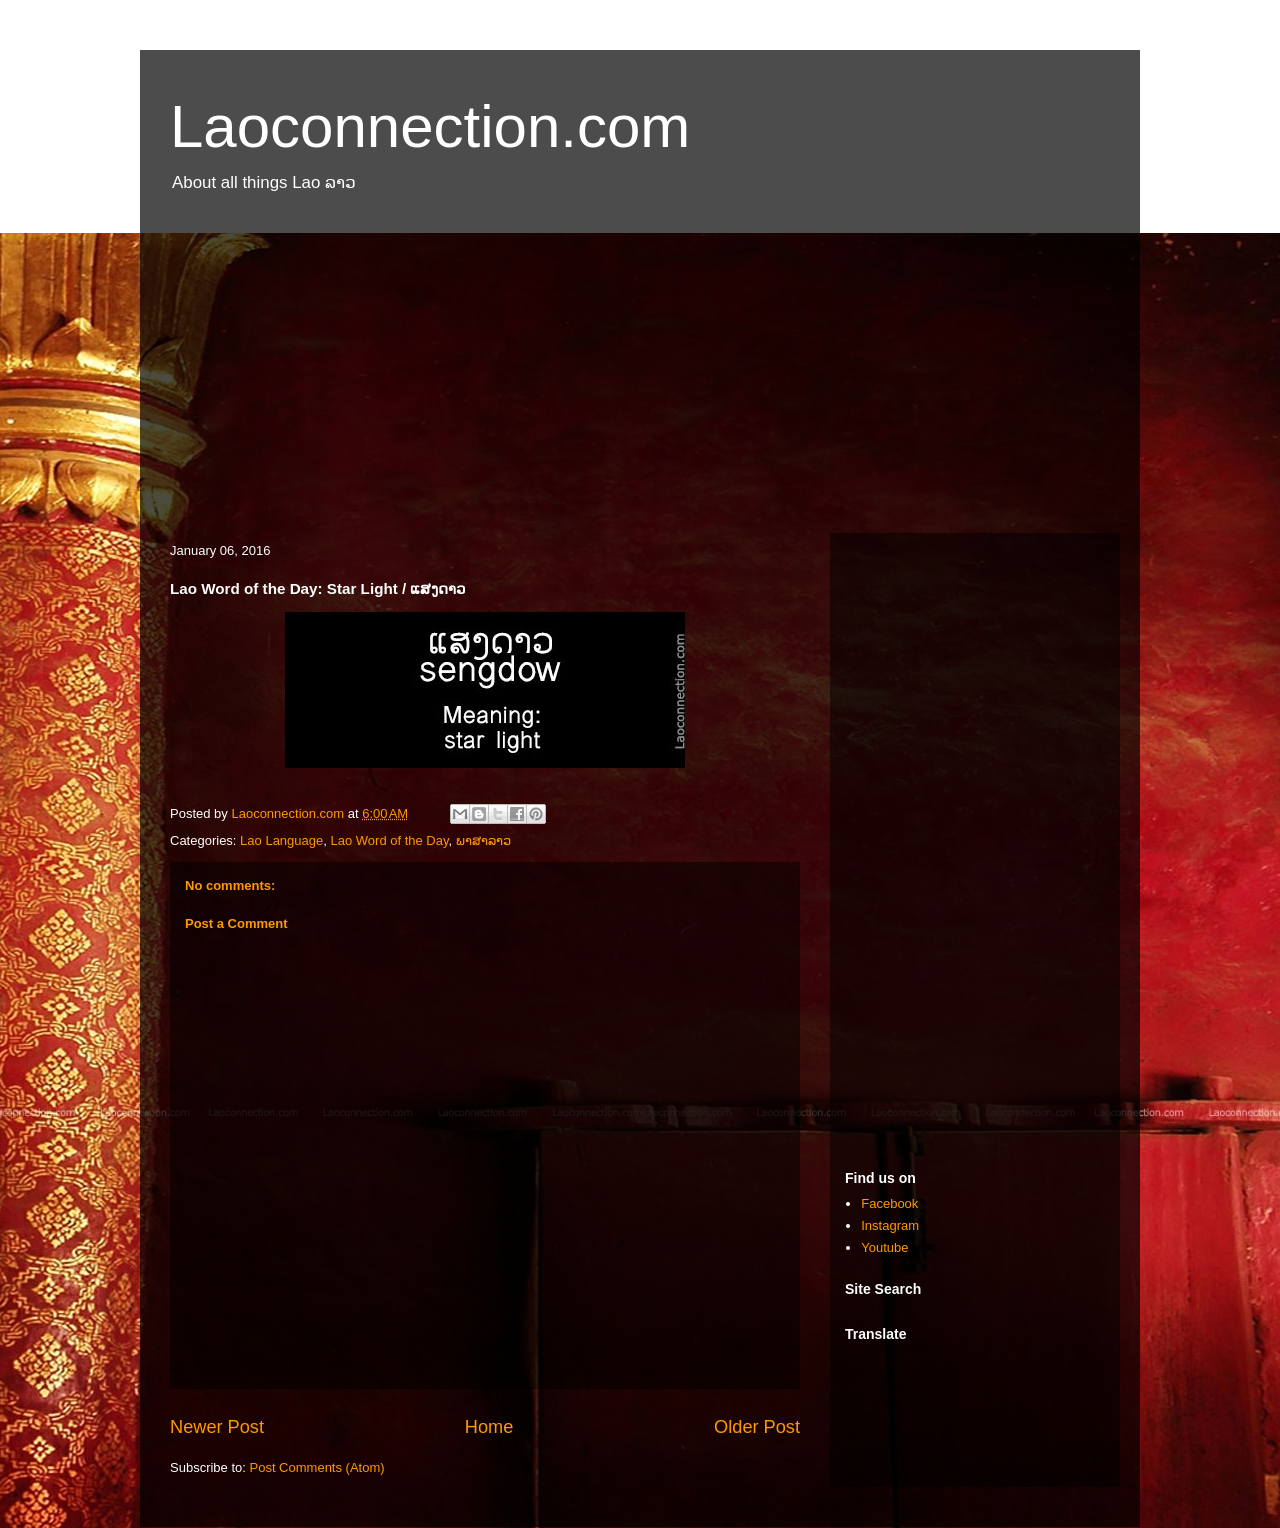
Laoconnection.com (430, 126)
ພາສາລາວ (483, 840)
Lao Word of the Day (389, 840)
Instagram (890, 1225)
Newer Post (217, 1427)
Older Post (757, 1427)
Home (489, 1427)
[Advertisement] (640, 373)
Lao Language (281, 840)
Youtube (884, 1247)
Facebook (889, 1203)
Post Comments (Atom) (317, 1467)
